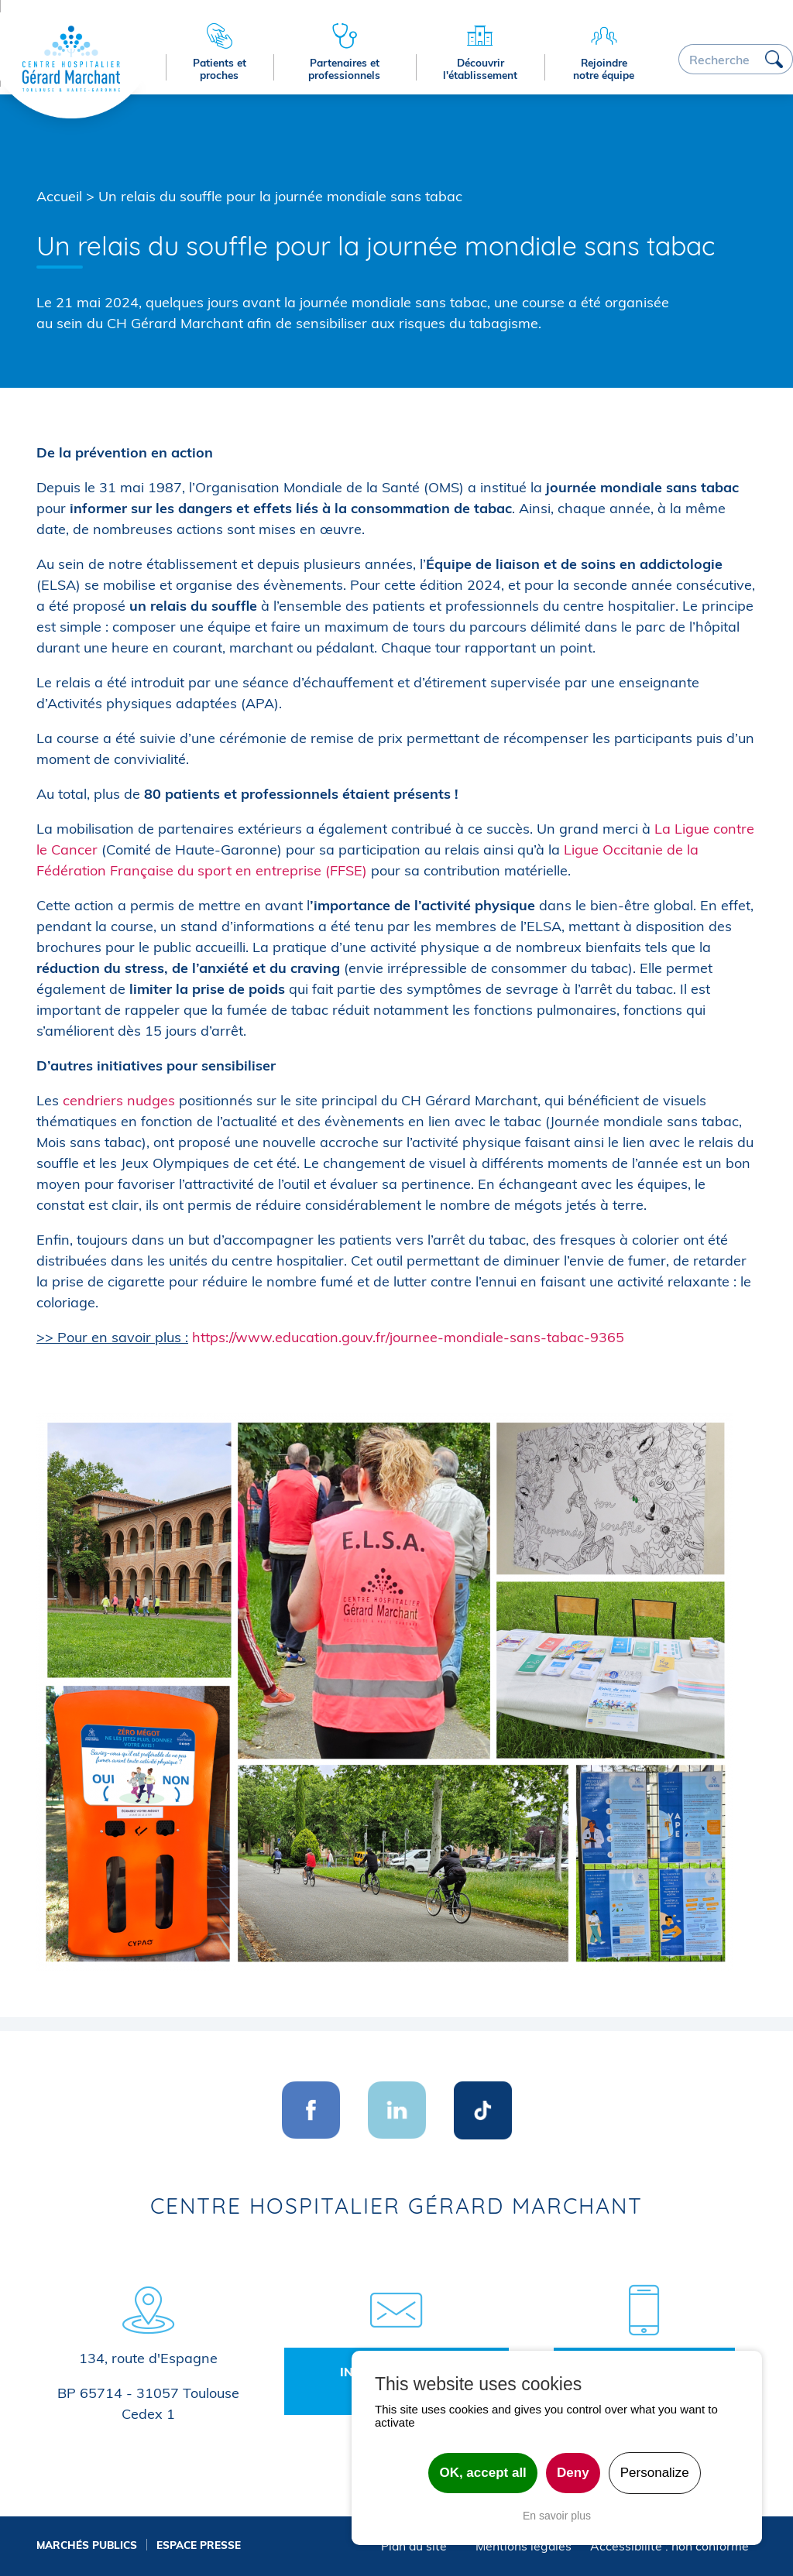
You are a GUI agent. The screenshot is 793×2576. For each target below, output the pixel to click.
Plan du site (414, 2546)
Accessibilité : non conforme (669, 2546)
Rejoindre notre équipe (603, 68)
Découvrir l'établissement (480, 68)
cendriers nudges (119, 1100)
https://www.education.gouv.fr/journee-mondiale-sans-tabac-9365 (408, 1337)
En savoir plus (557, 2515)
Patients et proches (219, 68)
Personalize (654, 2472)
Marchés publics (86, 2544)
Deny (573, 2472)
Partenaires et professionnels (344, 68)
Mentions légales (523, 2546)
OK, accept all (482, 2472)
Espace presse (198, 2544)
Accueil (59, 196)
